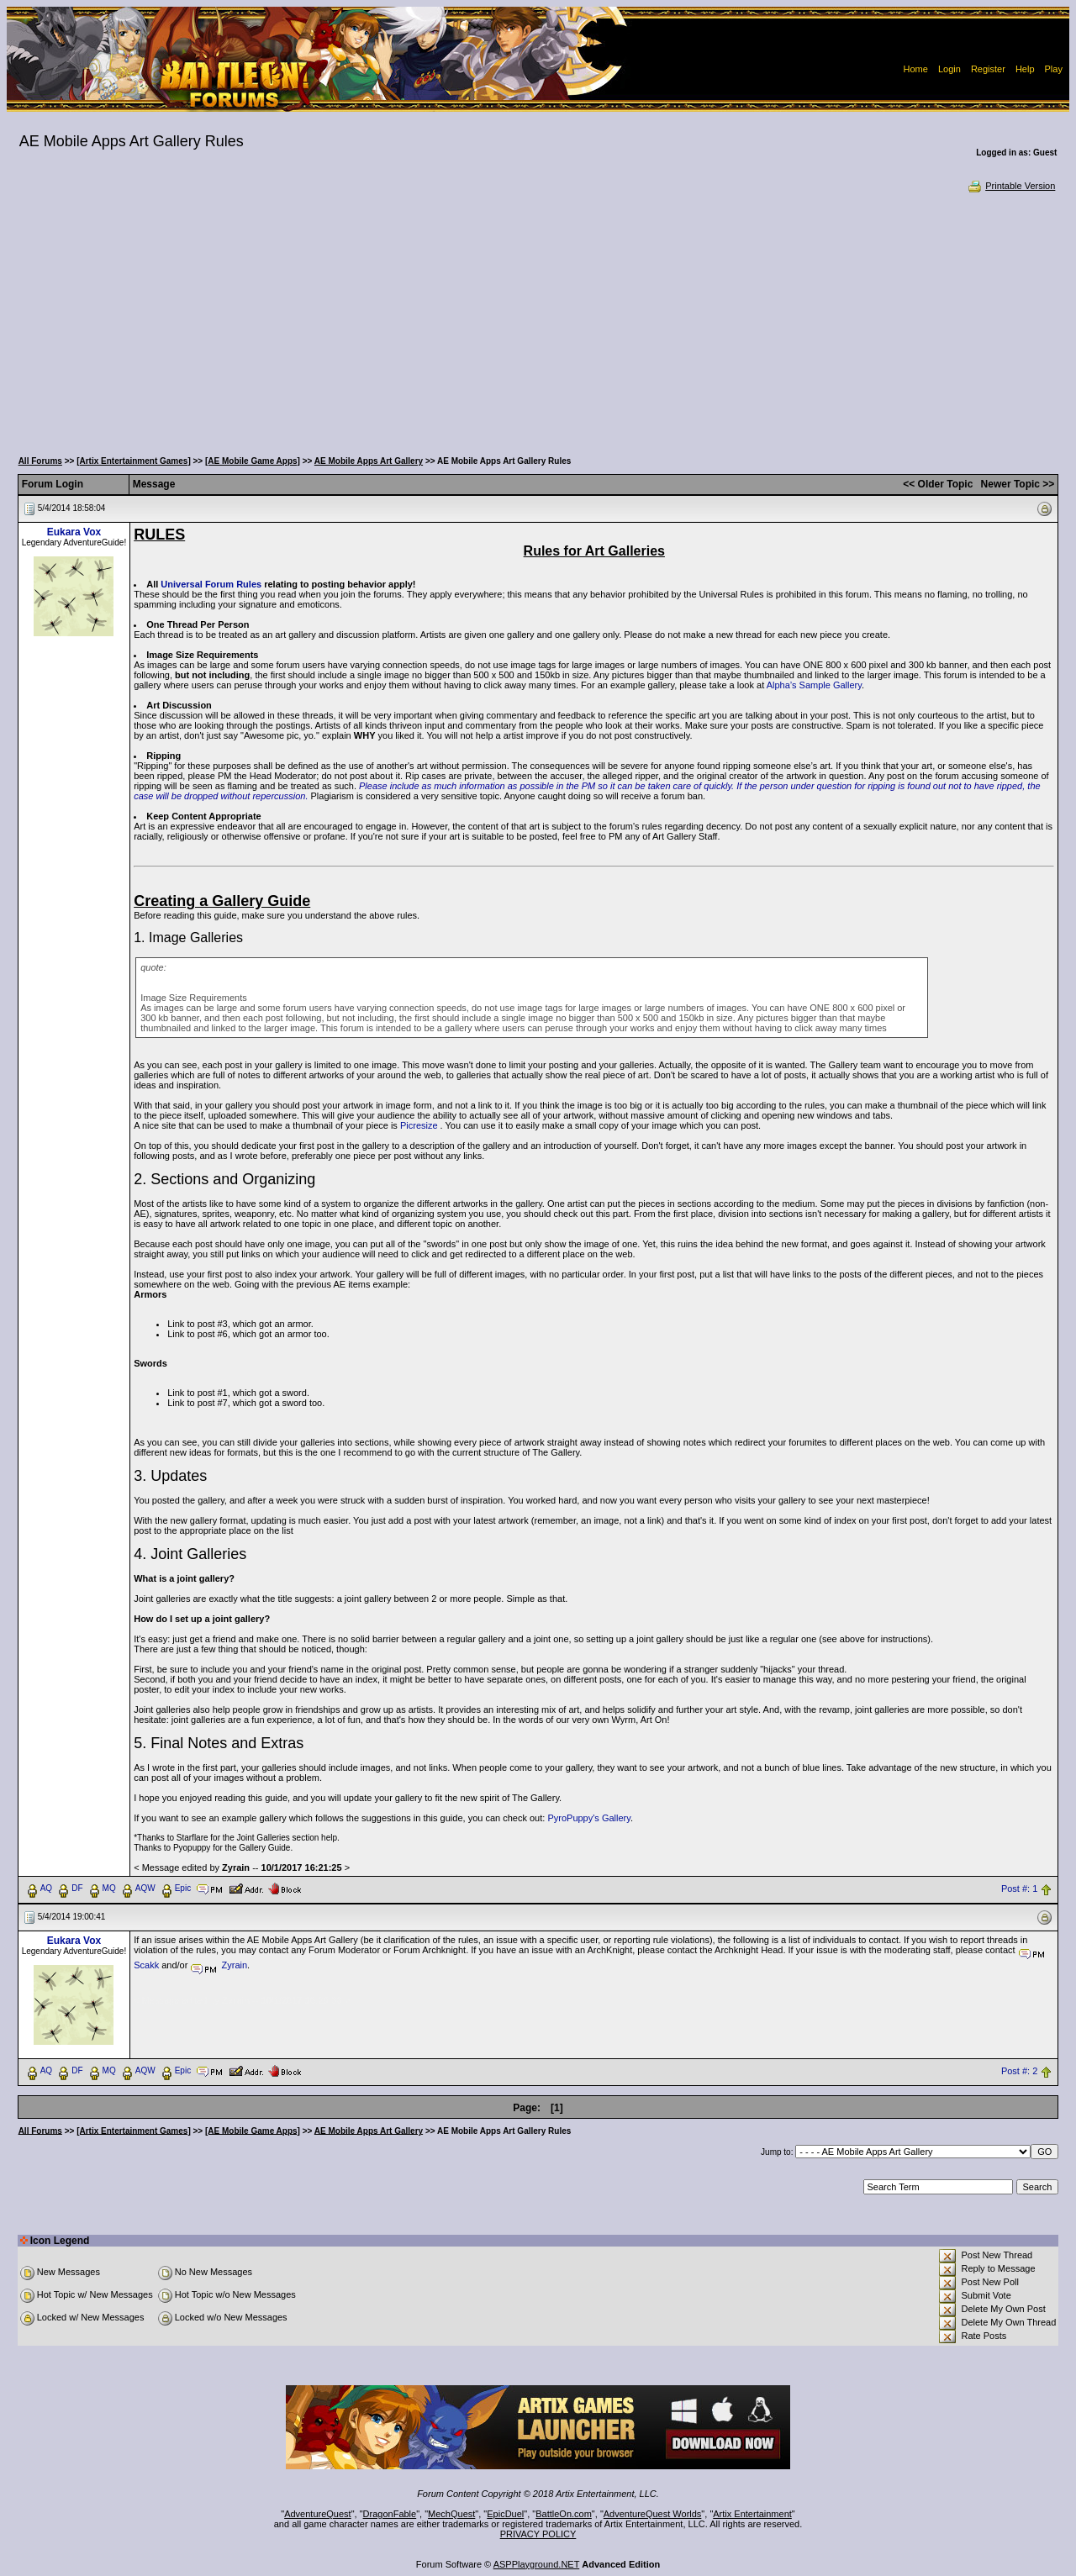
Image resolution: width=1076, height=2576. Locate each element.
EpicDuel (505, 2514)
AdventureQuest (317, 2514)
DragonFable (390, 2514)
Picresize (419, 1125)
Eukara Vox (74, 532)
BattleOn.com (563, 2514)
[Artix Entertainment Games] (133, 461)
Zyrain (235, 1965)
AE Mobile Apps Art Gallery (368, 461)
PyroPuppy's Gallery (588, 1818)
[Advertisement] (538, 319)
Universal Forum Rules (211, 584)
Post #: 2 (1019, 2071)
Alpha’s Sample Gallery (814, 685)
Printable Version (1011, 186)
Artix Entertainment (752, 2514)
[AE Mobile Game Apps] (252, 461)
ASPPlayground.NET (536, 2564)
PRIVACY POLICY (538, 2534)
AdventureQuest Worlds (653, 2514)
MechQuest (451, 2514)
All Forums (40, 461)
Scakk (146, 1965)
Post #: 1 (1019, 1888)
